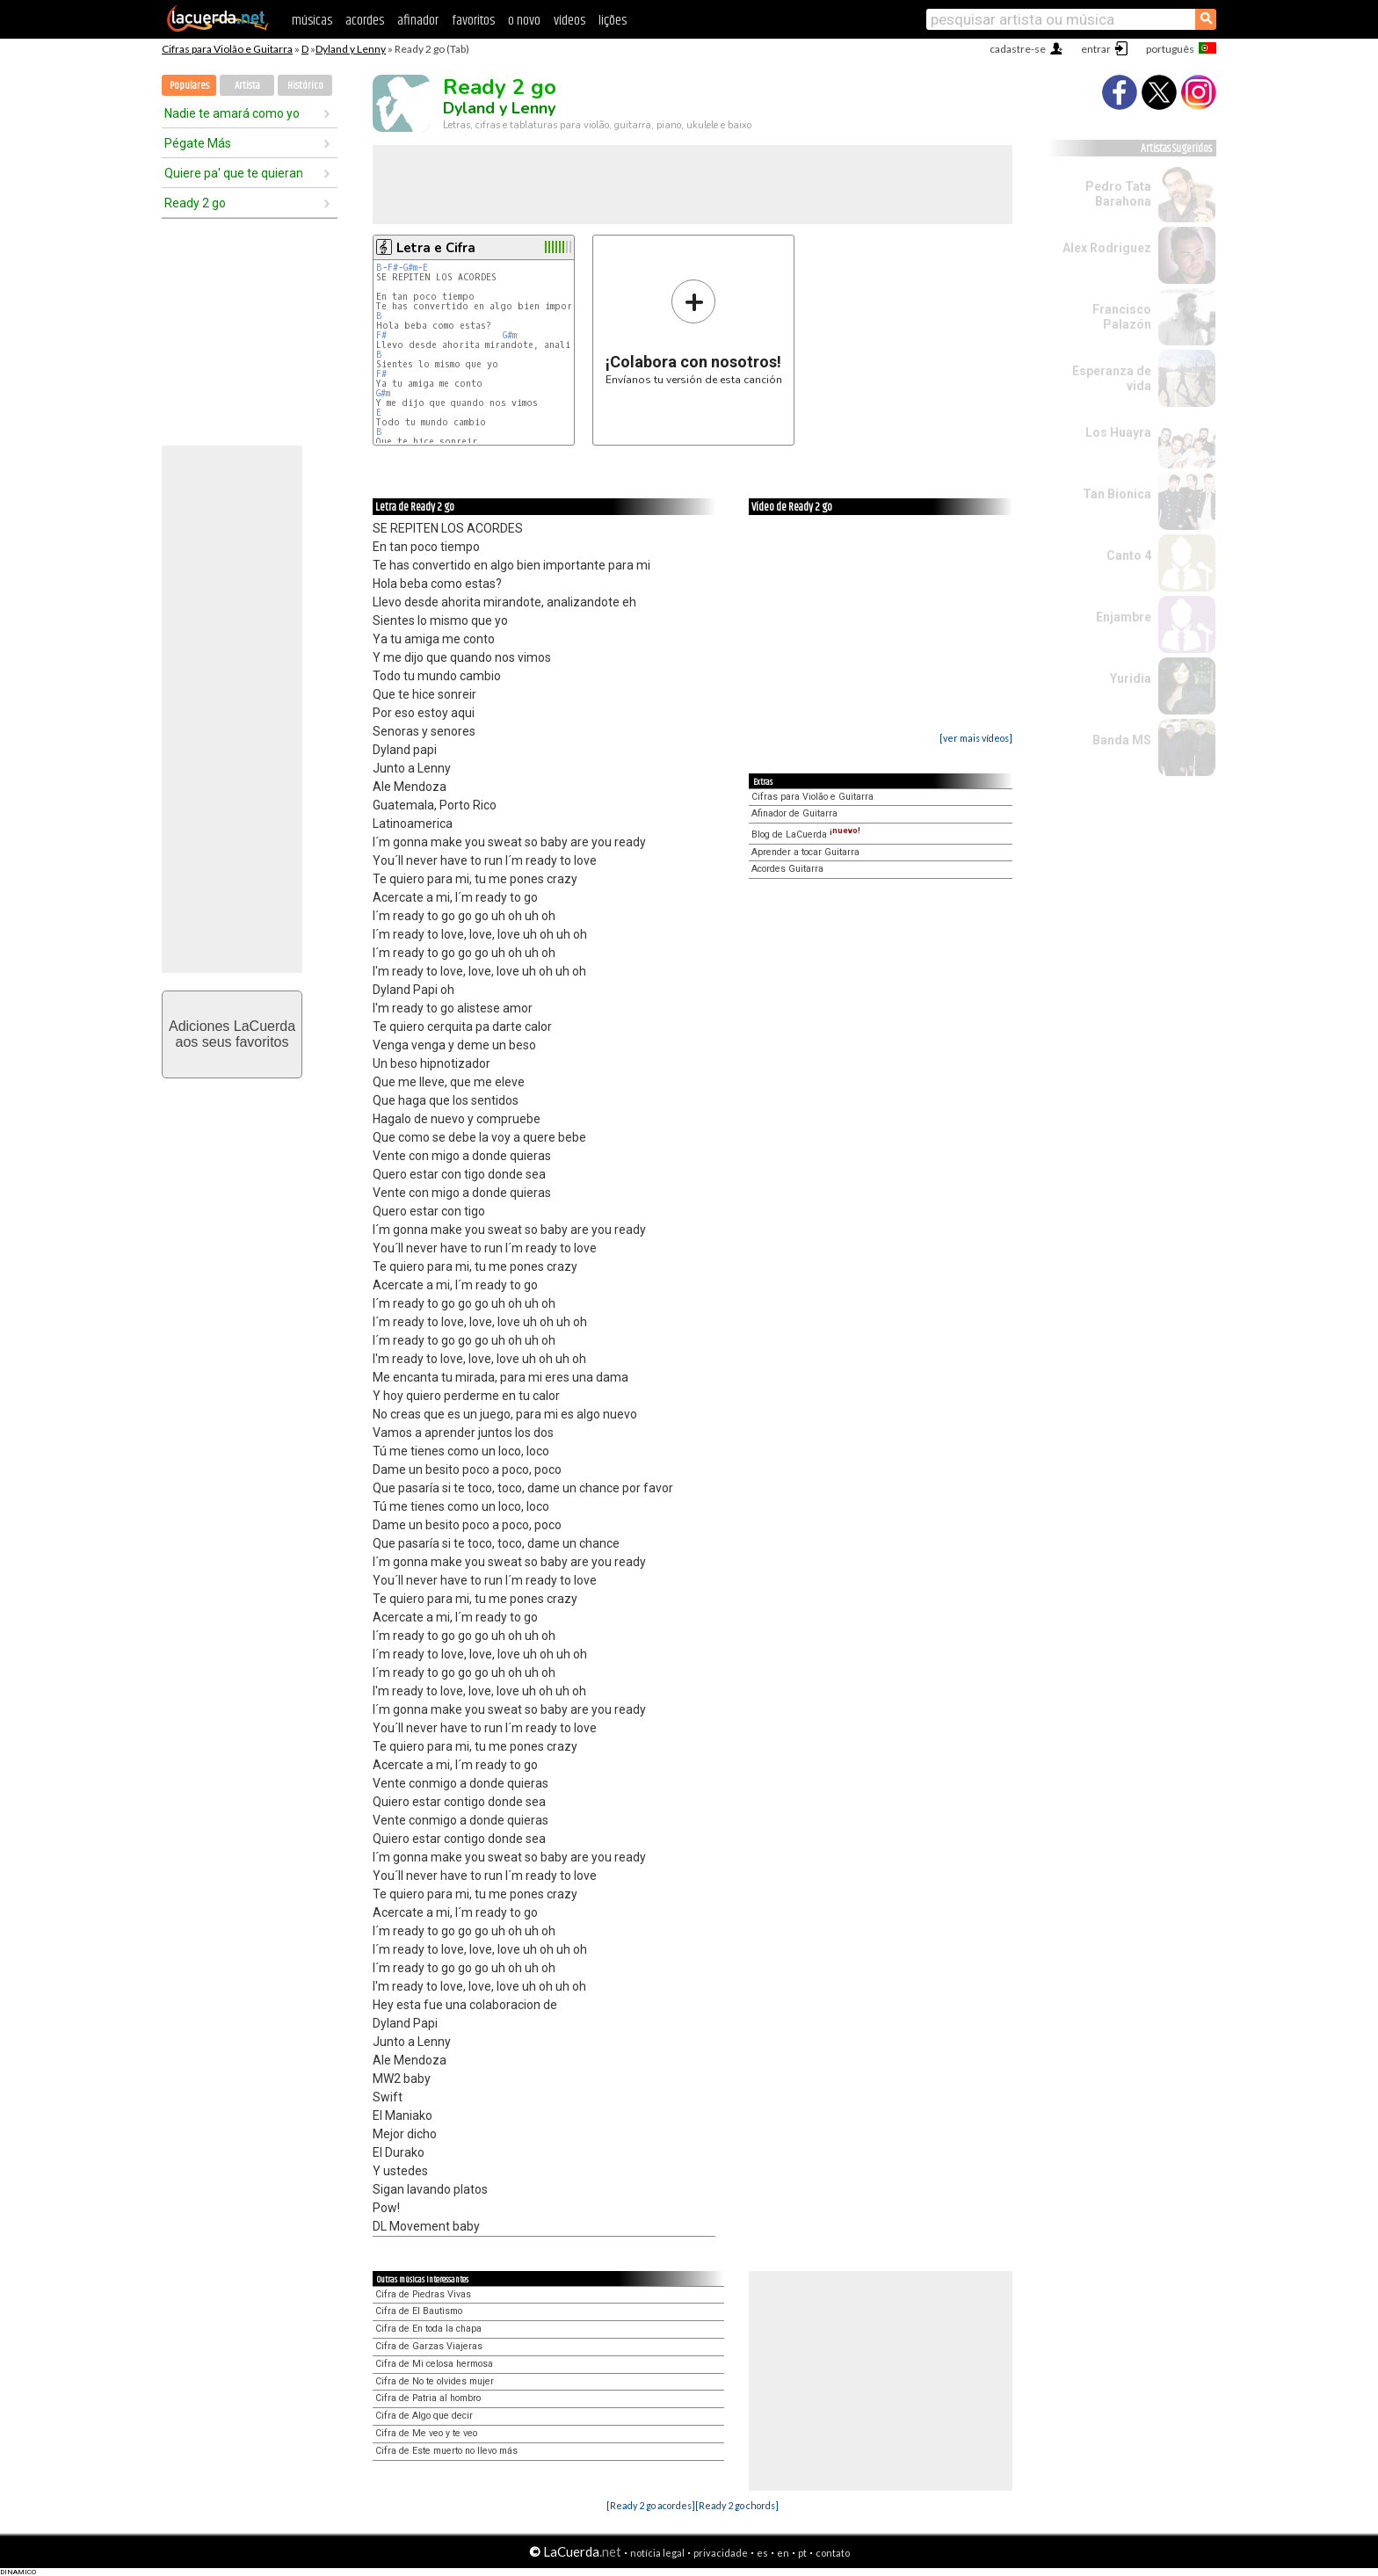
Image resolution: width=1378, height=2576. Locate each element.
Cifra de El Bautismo (418, 2311)
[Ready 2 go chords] (737, 2505)
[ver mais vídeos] (975, 738)
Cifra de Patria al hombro (428, 2398)
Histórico (305, 85)
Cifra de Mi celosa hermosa (434, 2363)
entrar (1096, 48)
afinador (418, 21)
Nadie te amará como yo (232, 113)
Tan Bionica (1117, 494)
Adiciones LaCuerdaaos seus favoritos (232, 1034)
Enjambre (1123, 617)
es (762, 2552)
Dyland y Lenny (350, 48)
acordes (364, 21)
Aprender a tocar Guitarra (805, 852)
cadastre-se (1018, 48)
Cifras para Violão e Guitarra (227, 48)
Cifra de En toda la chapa (428, 2328)
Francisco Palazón (1121, 316)
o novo (524, 21)
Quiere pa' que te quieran (233, 173)
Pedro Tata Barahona (1118, 193)
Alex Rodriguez (1107, 248)
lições (612, 21)
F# (393, 267)
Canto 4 (1128, 555)
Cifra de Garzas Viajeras (428, 2346)
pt (802, 2552)
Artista (247, 85)
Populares (189, 85)
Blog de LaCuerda (805, 834)
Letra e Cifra (435, 248)
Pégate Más (197, 143)
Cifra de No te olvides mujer (434, 2381)
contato (833, 2552)
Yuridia (1130, 678)
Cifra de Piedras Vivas (423, 2294)
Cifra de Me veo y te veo (426, 2433)
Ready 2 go (195, 203)
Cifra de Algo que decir (424, 2415)
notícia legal (657, 2552)
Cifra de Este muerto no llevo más (446, 2450)
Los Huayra (1118, 432)
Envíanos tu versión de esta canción (694, 332)
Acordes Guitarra (787, 868)
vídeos (569, 21)
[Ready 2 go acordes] (650, 2505)
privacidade (720, 2552)
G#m (410, 267)
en (783, 2552)
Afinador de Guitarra (794, 813)
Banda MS (1121, 740)
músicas (312, 21)
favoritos (473, 21)
